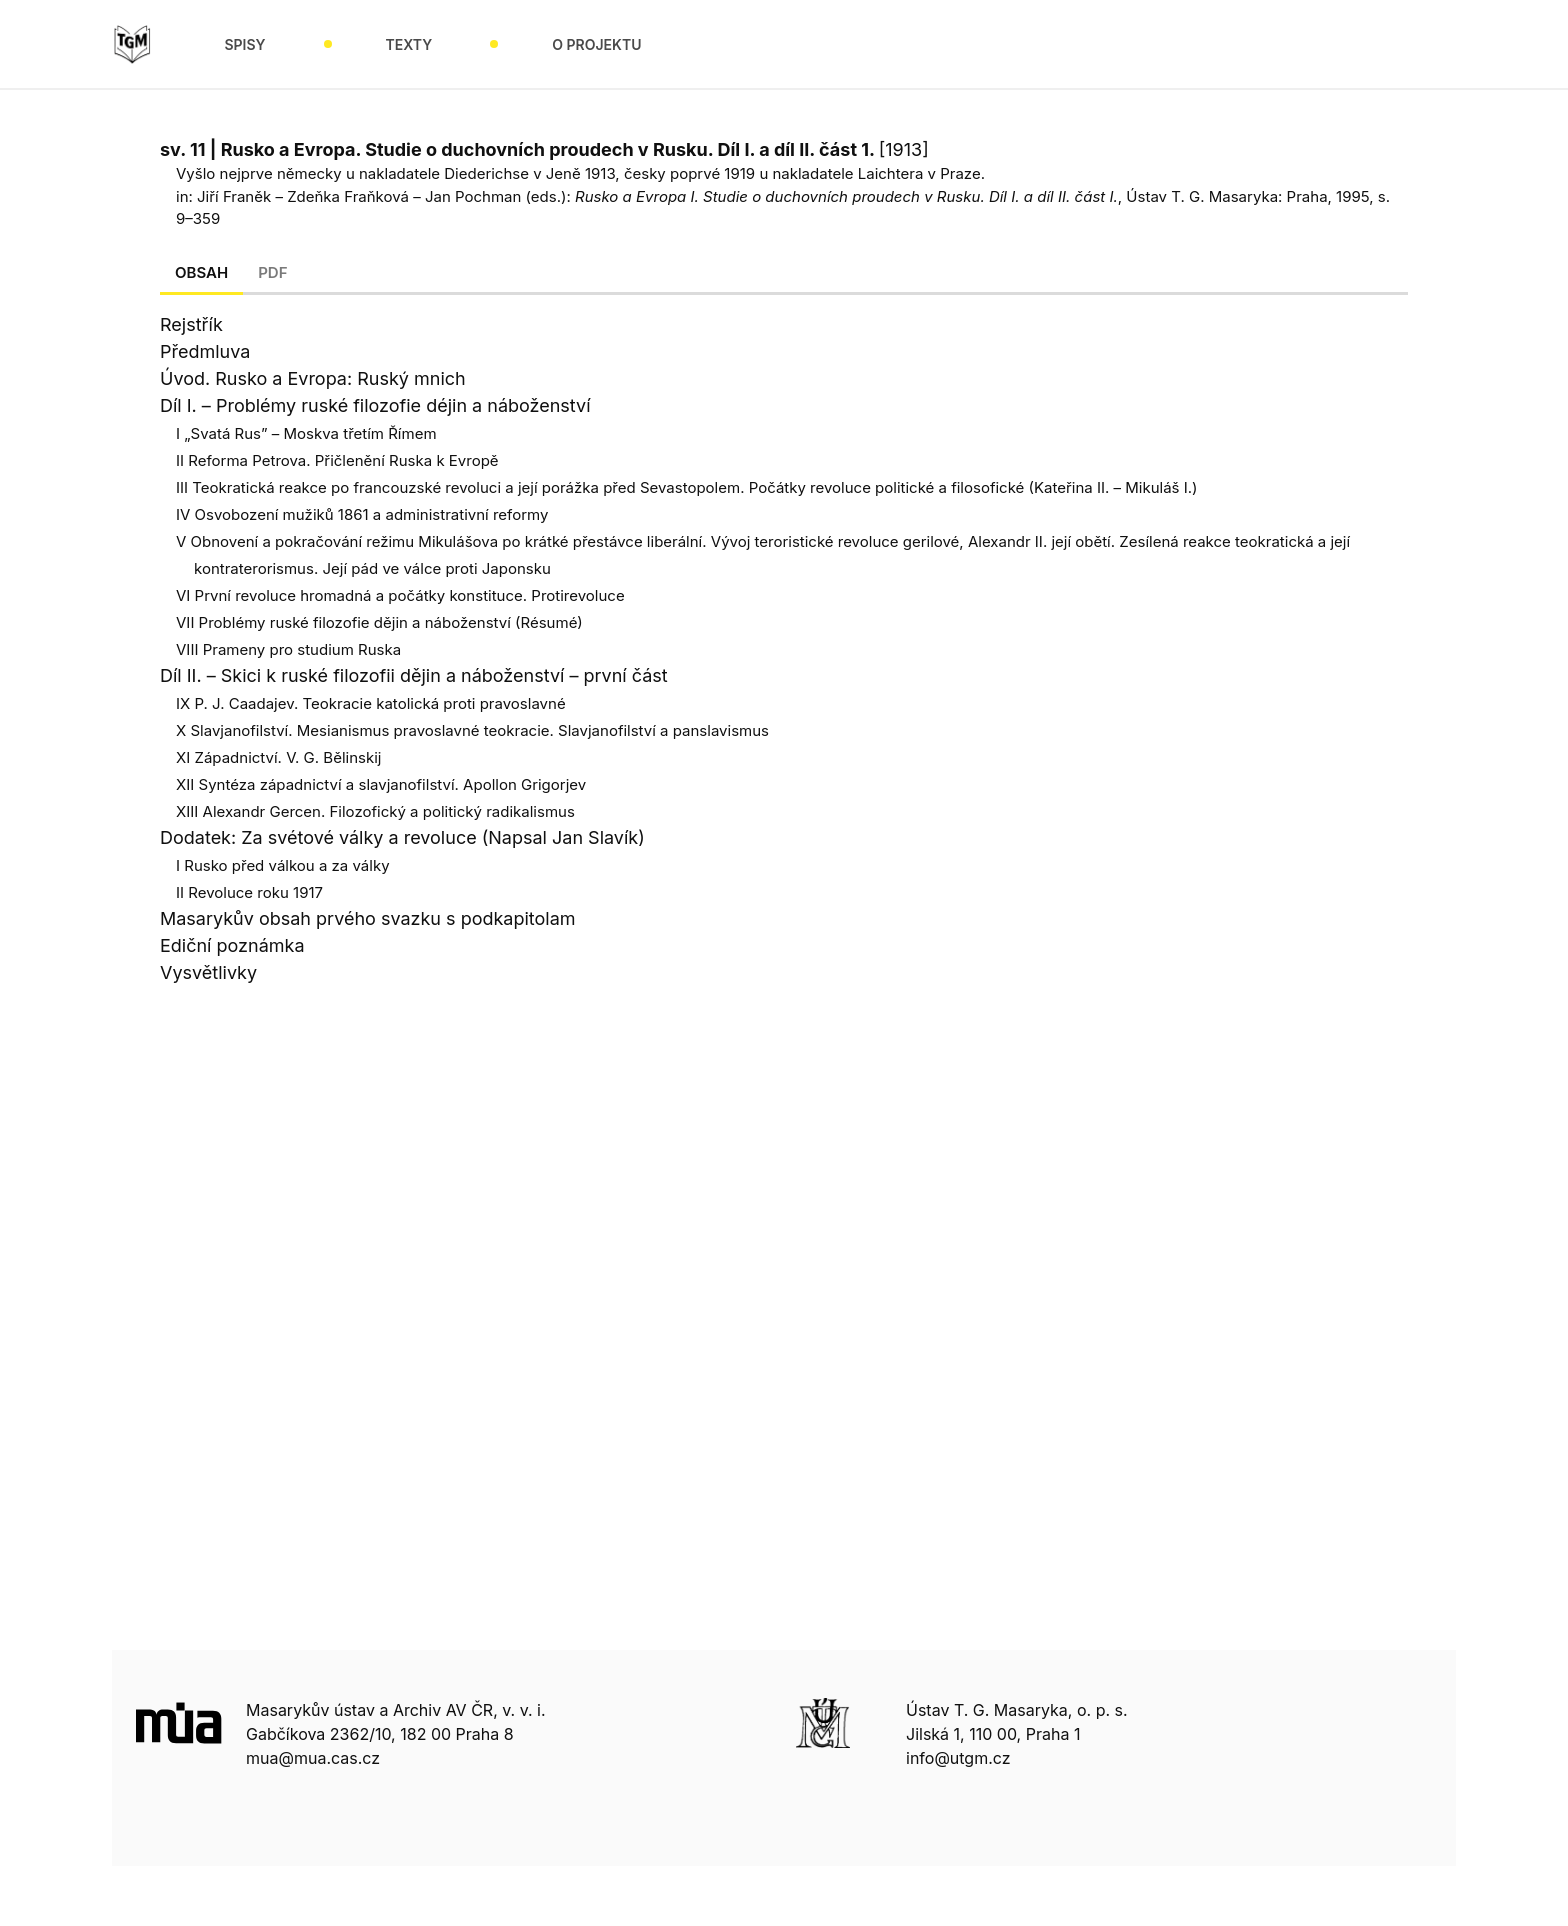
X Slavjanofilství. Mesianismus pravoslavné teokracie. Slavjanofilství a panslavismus (472, 730)
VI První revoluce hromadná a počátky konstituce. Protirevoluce (400, 595)
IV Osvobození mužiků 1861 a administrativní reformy (362, 514)
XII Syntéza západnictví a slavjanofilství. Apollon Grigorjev (381, 784)
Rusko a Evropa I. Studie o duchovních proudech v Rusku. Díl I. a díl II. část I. (846, 196)
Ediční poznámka (232, 945)
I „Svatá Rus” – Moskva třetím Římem (306, 433)
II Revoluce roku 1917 (249, 892)
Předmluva (205, 351)
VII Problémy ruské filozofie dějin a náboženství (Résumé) (379, 622)
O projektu (596, 44)
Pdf (272, 272)
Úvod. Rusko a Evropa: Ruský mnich (313, 378)
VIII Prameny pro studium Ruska (288, 649)
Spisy (244, 44)
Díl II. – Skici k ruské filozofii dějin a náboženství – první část (414, 675)
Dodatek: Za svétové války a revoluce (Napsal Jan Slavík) (402, 837)
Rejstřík (191, 324)
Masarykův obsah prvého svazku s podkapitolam (368, 918)
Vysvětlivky (208, 972)
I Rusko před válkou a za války (283, 865)
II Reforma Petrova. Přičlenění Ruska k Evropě (337, 460)
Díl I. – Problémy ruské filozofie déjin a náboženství (375, 405)
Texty (409, 44)
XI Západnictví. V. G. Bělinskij (278, 757)
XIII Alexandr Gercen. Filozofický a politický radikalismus (375, 811)
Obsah (201, 272)
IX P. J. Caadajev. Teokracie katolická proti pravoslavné (371, 703)
